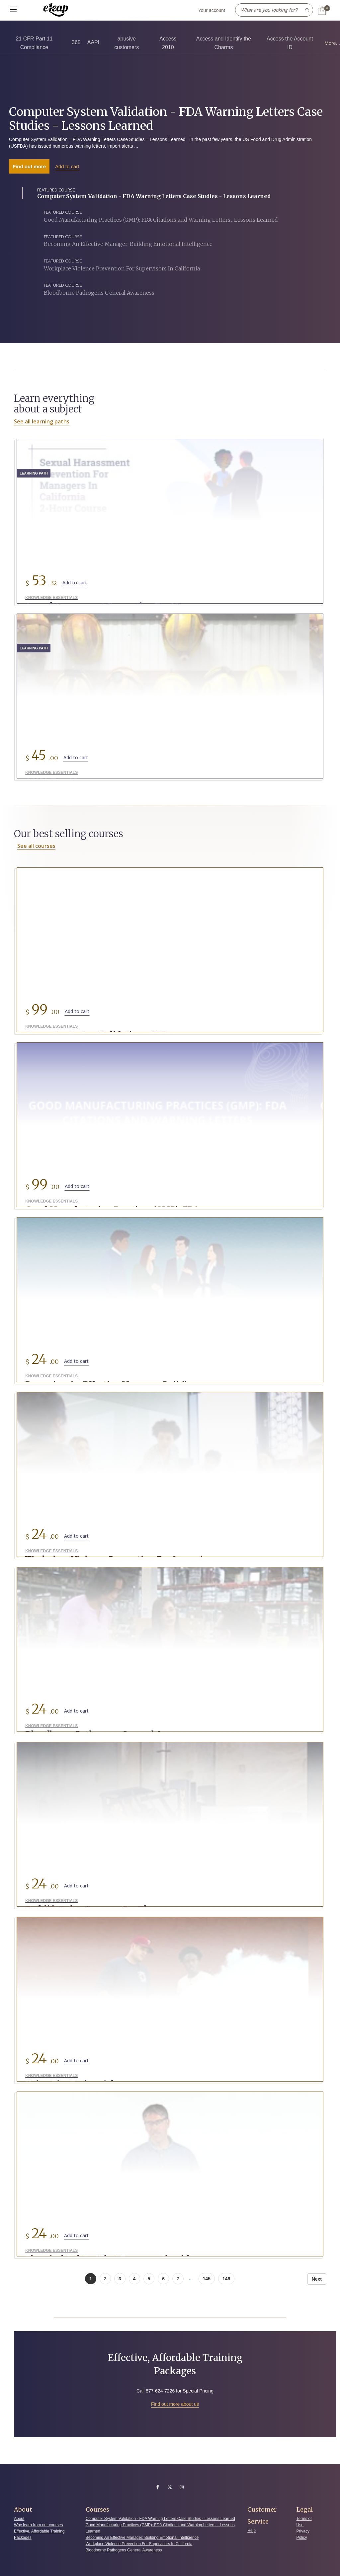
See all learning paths (41, 421)
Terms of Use (304, 2517)
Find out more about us (175, 2399)
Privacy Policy (303, 2530)
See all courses (36, 845)
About (19, 2514)
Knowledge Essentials (49, 597)
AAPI (93, 42)
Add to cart (67, 166)
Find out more (29, 166)
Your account (211, 10)
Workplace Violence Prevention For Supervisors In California (139, 2540)
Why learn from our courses (38, 2520)
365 (76, 42)
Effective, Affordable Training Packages (39, 2530)
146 (226, 2274)
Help (251, 2526)
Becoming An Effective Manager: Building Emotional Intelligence (142, 2533)
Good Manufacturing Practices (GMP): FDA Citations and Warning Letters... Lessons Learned (160, 2523)
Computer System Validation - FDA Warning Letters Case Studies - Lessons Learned (166, 119)
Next (317, 2275)
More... (332, 43)
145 (207, 2274)
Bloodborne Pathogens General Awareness (124, 2546)
